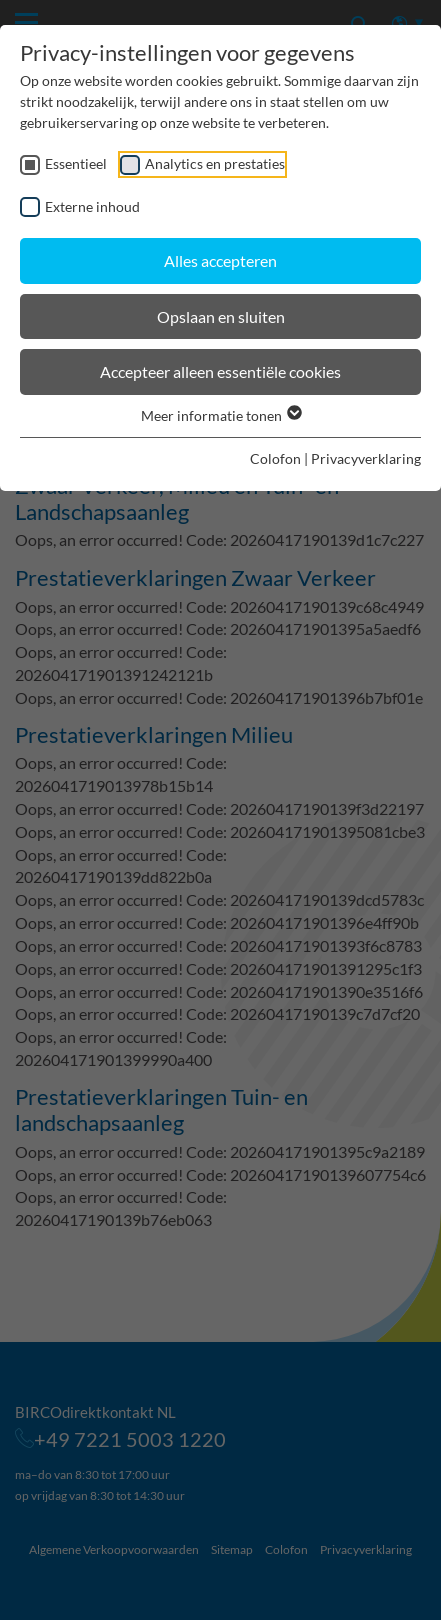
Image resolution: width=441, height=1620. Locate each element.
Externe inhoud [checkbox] (92, 206)
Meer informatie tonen (220, 415)
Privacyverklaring (366, 458)
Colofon (275, 458)
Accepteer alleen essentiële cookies (220, 371)
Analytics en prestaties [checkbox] (215, 163)
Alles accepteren (220, 260)
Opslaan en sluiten (221, 316)
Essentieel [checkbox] (76, 163)
